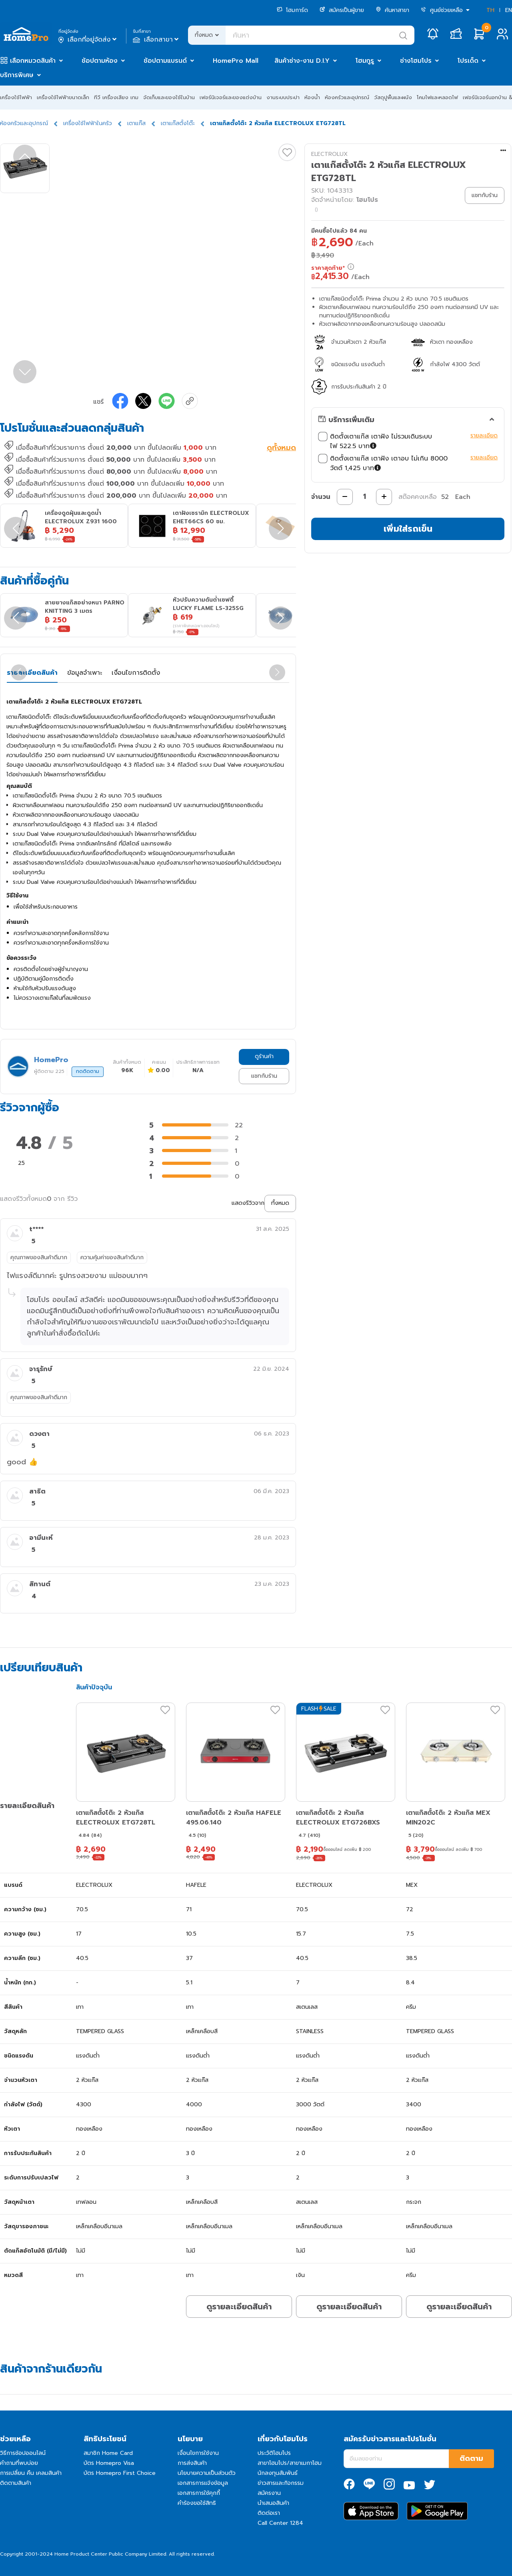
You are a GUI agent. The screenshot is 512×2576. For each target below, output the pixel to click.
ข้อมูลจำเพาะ (84, 673)
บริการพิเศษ (17, 75)
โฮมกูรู (365, 61)
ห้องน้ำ (312, 97)
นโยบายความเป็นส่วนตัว (207, 2473)
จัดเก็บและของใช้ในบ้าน (169, 97)
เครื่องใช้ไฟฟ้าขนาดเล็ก (63, 97)
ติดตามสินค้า (15, 2483)
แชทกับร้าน (264, 1076)
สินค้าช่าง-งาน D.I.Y (302, 61)
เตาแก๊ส (136, 123)
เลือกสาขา (156, 40)
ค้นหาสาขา (392, 10)
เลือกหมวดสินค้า (33, 61)
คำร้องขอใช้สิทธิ (197, 2503)
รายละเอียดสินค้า (32, 673)
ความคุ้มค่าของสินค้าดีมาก (112, 1257)
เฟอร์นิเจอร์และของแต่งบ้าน (231, 97)
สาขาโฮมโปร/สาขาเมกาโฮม (290, 2463)
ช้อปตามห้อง (100, 61)
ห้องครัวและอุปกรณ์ (347, 97)
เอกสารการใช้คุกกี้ (199, 2493)
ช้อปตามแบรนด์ (165, 61)
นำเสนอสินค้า (273, 2503)
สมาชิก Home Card (108, 2453)
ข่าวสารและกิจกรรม (281, 2483)
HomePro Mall (235, 61)
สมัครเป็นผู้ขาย (342, 10)
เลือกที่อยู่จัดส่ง (88, 40)
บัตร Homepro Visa (109, 2463)
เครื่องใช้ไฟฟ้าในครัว (87, 123)
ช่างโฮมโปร (416, 61)
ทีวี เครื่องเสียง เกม (116, 97)
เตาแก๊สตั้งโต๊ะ (178, 123)
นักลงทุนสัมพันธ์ (278, 2473)
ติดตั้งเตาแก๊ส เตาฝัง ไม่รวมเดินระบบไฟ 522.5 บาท (392, 441)
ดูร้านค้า (264, 1056)
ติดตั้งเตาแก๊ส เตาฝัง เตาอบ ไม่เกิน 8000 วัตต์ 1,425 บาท (392, 463)
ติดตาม (471, 2458)
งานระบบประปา (283, 97)
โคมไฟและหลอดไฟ (437, 97)
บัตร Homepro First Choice (120, 2473)
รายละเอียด (484, 435)
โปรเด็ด (468, 61)
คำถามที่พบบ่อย (19, 2463)
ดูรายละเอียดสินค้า (239, 2307)
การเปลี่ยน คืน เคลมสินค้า (31, 2473)
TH (490, 10)
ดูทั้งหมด (281, 448)
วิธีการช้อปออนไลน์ (23, 2453)
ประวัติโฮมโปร (274, 2453)
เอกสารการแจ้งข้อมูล (203, 2483)
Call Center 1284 (280, 2523)
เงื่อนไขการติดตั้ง (136, 673)
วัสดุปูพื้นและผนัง (393, 97)
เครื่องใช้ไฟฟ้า (16, 97)
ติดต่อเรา (269, 2513)
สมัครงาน (269, 2493)
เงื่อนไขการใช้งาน (198, 2453)
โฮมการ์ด (292, 10)
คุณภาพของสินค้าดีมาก (38, 1257)
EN (508, 10)
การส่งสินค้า (192, 2463)
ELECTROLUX (329, 154)
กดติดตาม (87, 1071)
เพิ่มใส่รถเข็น (408, 528)
